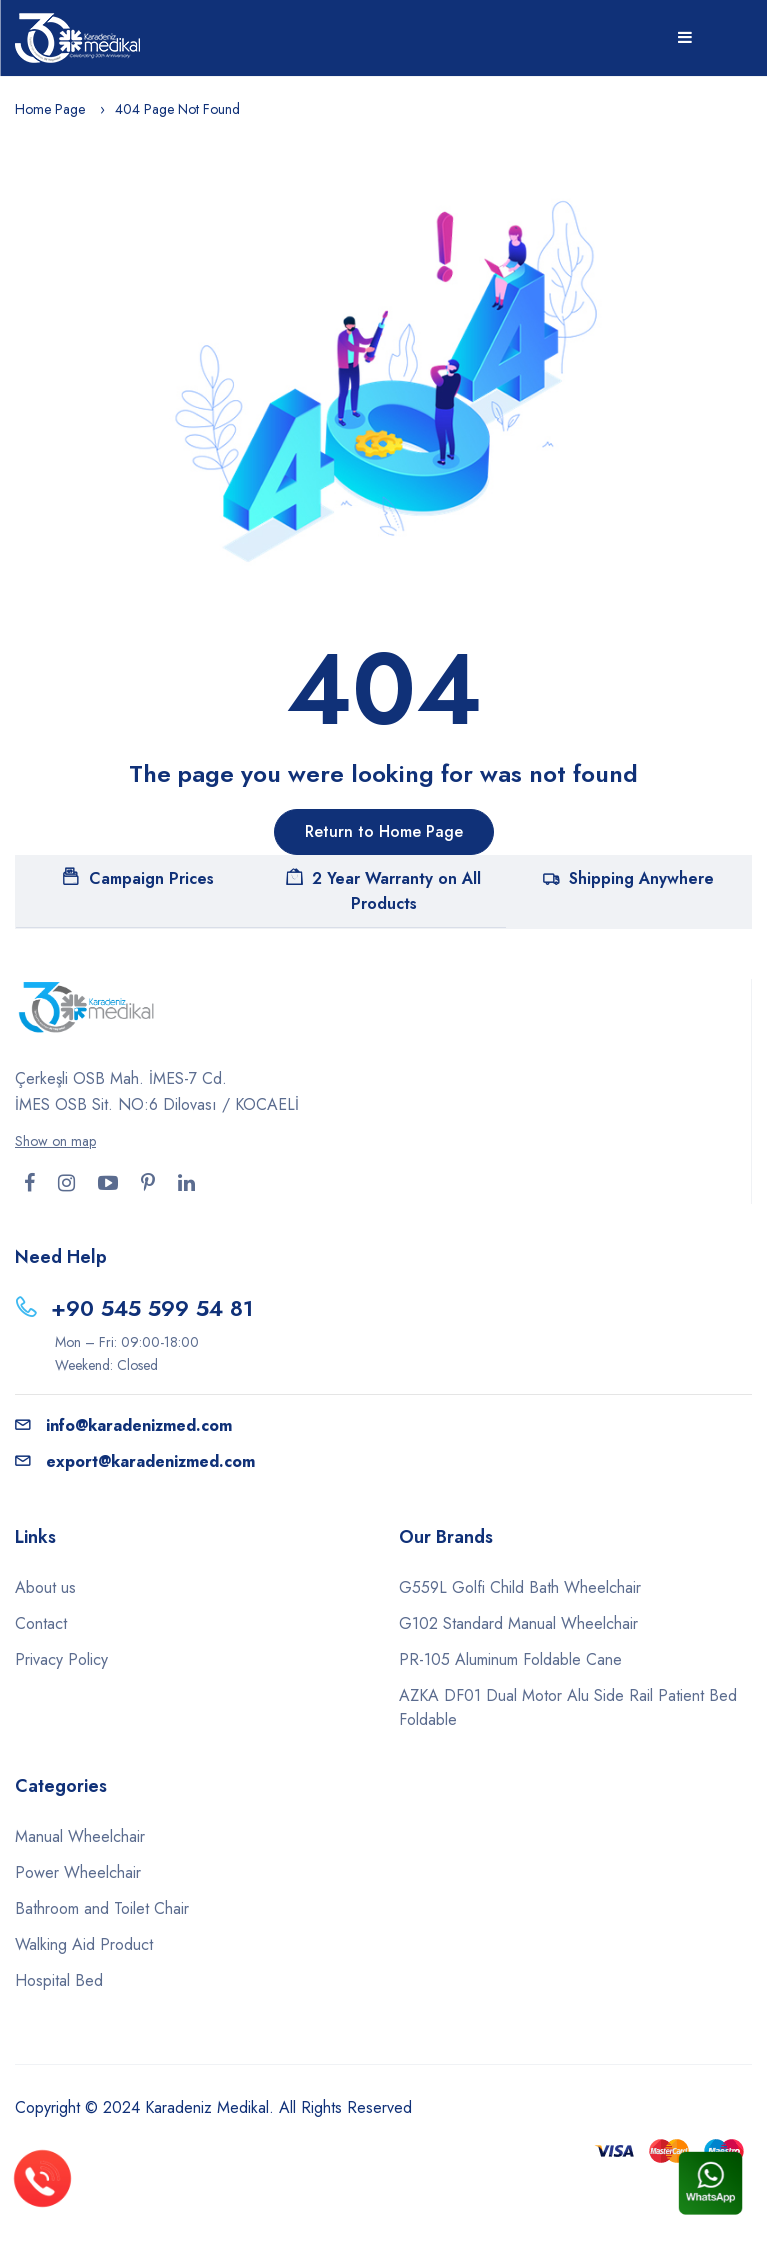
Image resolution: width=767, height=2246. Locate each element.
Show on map (55, 1141)
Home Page (50, 109)
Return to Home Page (384, 831)
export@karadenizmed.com (135, 1461)
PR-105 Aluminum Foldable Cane (510, 1659)
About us (45, 1587)
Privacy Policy (61, 1659)
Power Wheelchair (78, 1872)
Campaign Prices (138, 878)
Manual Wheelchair (80, 1836)
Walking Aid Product (84, 1944)
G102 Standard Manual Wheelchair (518, 1623)
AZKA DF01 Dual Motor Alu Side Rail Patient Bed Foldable (568, 1707)
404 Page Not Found (177, 109)
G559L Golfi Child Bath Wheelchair (520, 1587)
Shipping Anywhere (628, 878)
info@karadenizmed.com (123, 1425)
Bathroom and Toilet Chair (102, 1908)
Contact (41, 1623)
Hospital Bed (59, 1980)
